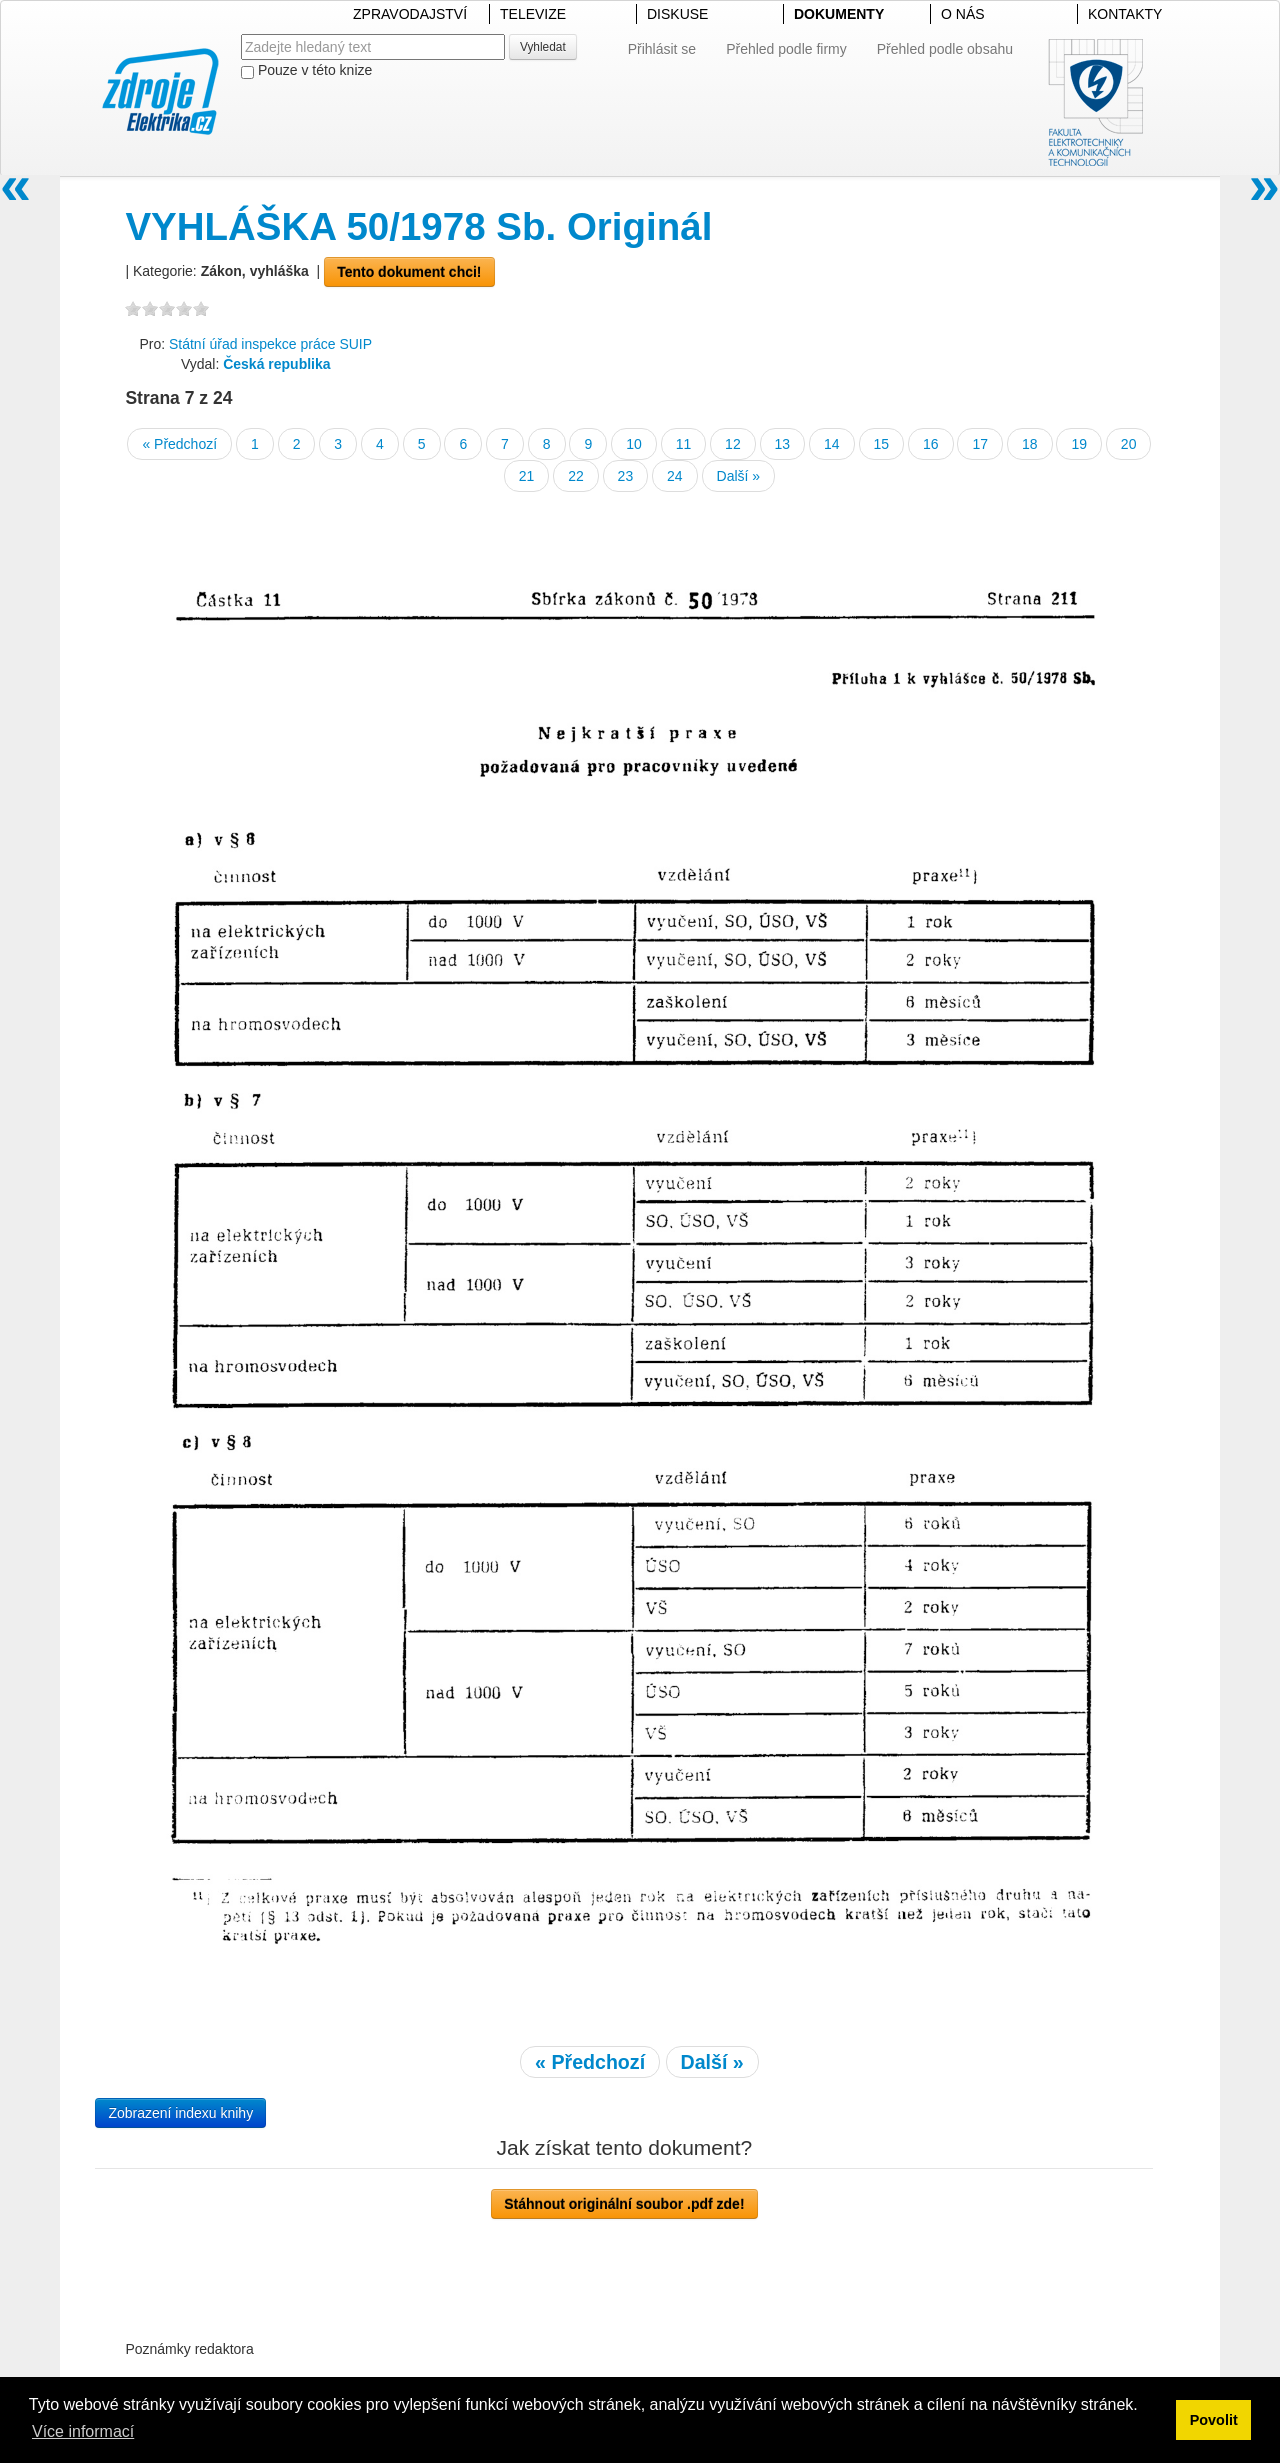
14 (832, 444)
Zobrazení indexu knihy (180, 2113)
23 (626, 476)
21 (527, 476)
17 (980, 444)
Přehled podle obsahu (945, 49)
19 (1079, 444)
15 (882, 444)
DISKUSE (677, 14)
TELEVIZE (533, 14)
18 (1030, 444)
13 (783, 444)
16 (931, 444)
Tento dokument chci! (409, 272)
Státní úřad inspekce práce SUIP (270, 344)
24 (675, 476)
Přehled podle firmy (786, 49)
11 (684, 444)
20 (1129, 444)
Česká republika (276, 364)
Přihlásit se (662, 49)
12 (733, 444)
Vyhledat (543, 47)
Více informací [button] (83, 2431)
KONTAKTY (1125, 14)
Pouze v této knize (306, 70)
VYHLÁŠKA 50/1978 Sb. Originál (418, 226)
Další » (739, 476)
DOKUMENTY (839, 14)
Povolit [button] (1214, 2420)
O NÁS (963, 14)
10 (634, 444)
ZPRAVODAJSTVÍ (410, 14)
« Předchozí (179, 444)
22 (576, 476)
